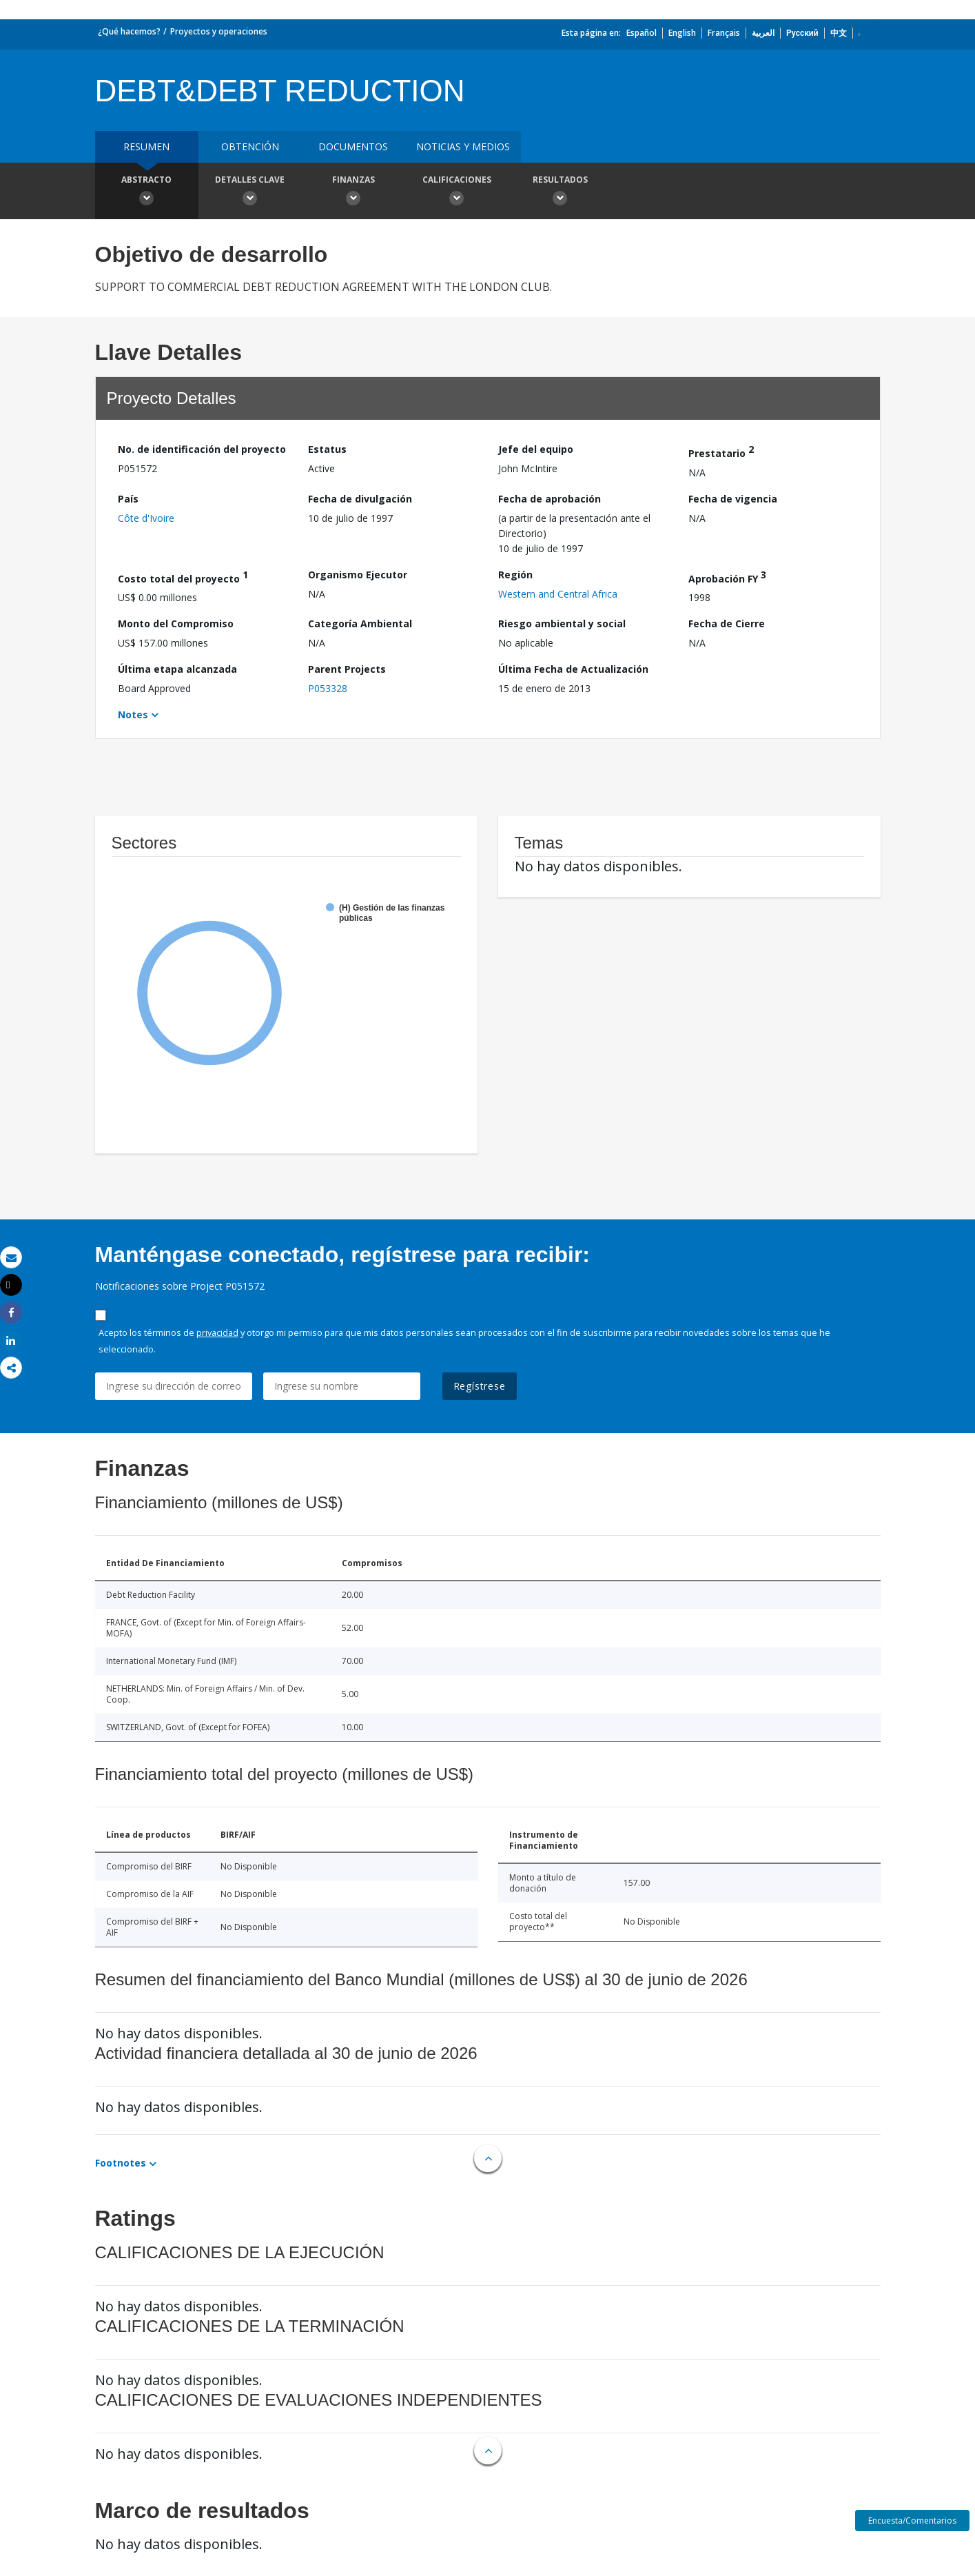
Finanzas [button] (353, 192)
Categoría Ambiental (360, 623)
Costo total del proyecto (183, 576)
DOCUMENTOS (353, 146)
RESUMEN (146, 146)
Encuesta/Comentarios (912, 2520)
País (128, 498)
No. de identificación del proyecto (202, 449)
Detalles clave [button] (250, 192)
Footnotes (120, 2162)
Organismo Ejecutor (357, 574)
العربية (763, 33)
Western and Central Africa (557, 593)
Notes (133, 714)
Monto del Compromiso (176, 623)
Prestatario (721, 451)
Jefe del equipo (535, 449)
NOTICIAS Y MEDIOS (463, 146)
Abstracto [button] (146, 192)
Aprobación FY (727, 576)
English (682, 33)
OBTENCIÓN (250, 146)
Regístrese (479, 1385)
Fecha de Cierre (726, 623)
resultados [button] (560, 192)
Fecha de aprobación (549, 498)
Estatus (327, 449)
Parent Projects (347, 669)
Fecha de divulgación (360, 498)
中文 (838, 33)
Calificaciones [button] (456, 192)
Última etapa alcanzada (177, 669)
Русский (802, 33)
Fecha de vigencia (732, 498)
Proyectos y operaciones (218, 31)
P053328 (327, 688)
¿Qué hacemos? (129, 31)
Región (515, 574)
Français (724, 33)
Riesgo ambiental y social (562, 623)
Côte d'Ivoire (146, 518)
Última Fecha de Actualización (573, 669)
